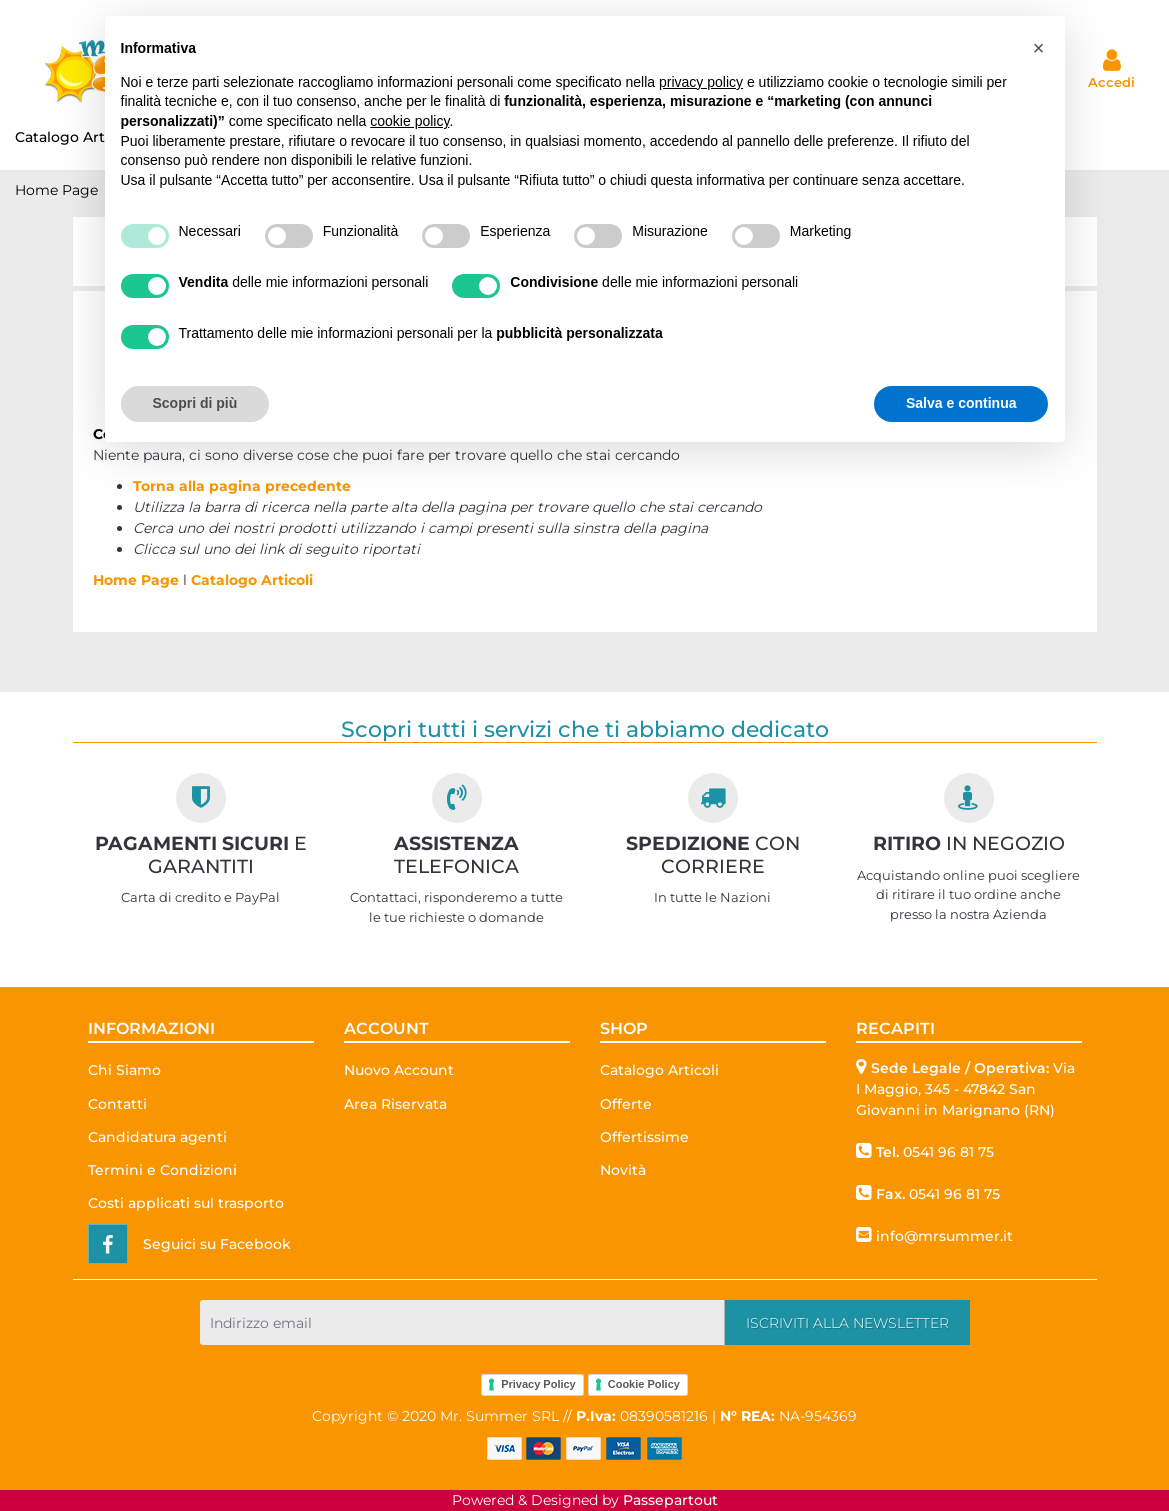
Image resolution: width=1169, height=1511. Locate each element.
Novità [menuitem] (623, 1170)
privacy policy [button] (701, 82)
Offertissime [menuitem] (644, 1137)
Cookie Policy (644, 1384)
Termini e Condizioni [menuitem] (162, 1170)
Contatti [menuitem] (117, 1104)
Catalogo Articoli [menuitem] (659, 1070)
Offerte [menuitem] (626, 1104)
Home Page (56, 190)
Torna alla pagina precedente (242, 486)
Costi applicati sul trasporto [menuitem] (186, 1203)
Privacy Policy (538, 1384)
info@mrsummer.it (944, 1236)
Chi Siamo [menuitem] (124, 1070)
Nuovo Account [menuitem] (399, 1070)
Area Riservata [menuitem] (395, 1104)
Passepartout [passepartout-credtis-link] (670, 1500)
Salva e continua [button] (961, 403)
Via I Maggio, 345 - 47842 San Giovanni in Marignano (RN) (965, 1089)
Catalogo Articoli (252, 580)
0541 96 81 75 (948, 1152)
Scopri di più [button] (195, 403)
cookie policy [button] (409, 121)
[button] (847, 1322)
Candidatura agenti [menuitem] (157, 1137)
